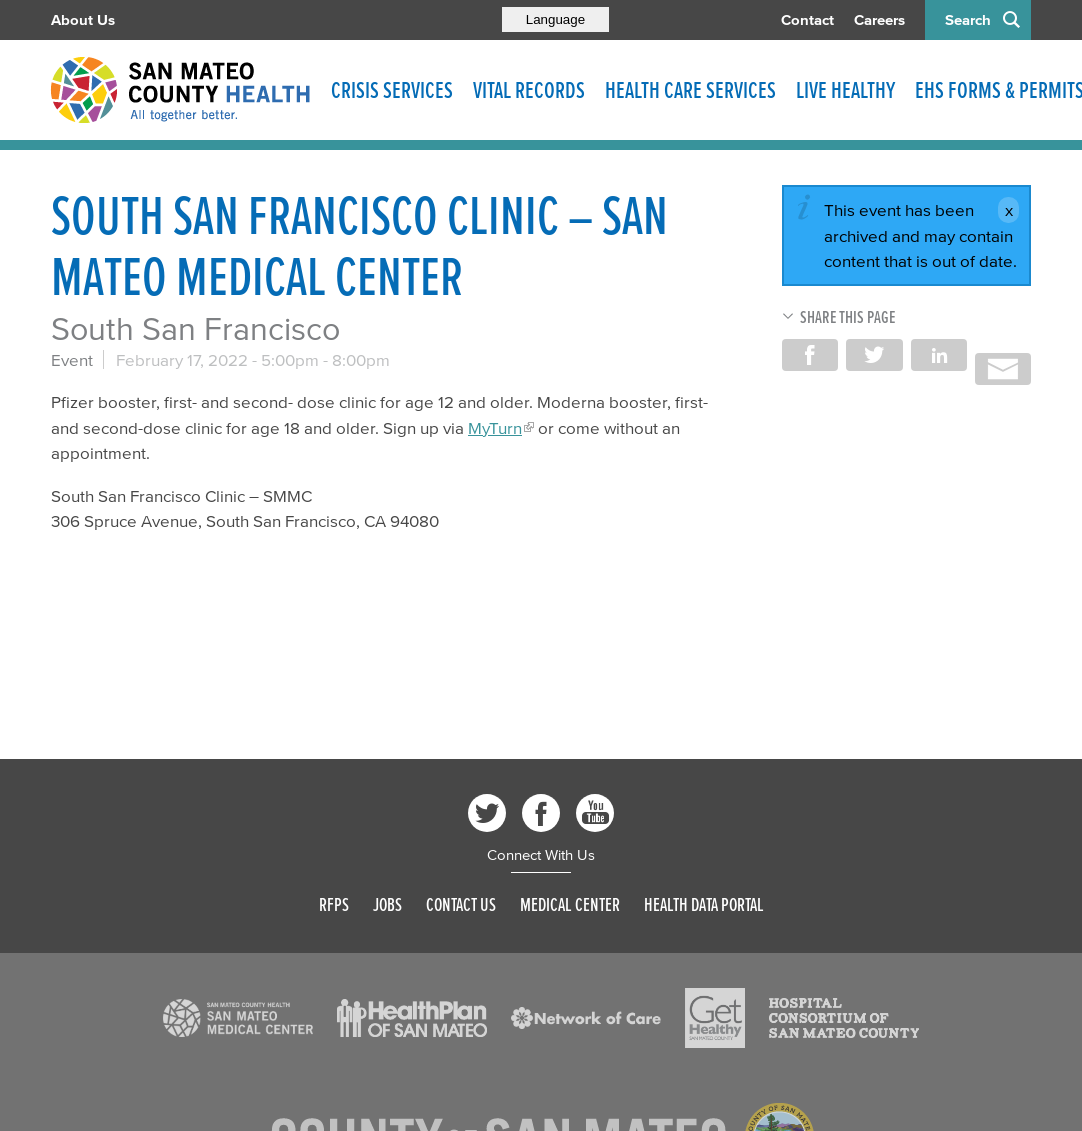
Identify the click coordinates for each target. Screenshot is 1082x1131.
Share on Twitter (874, 355)
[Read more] (238, 1018)
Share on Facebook (810, 355)
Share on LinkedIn (939, 355)
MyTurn (495, 427)
